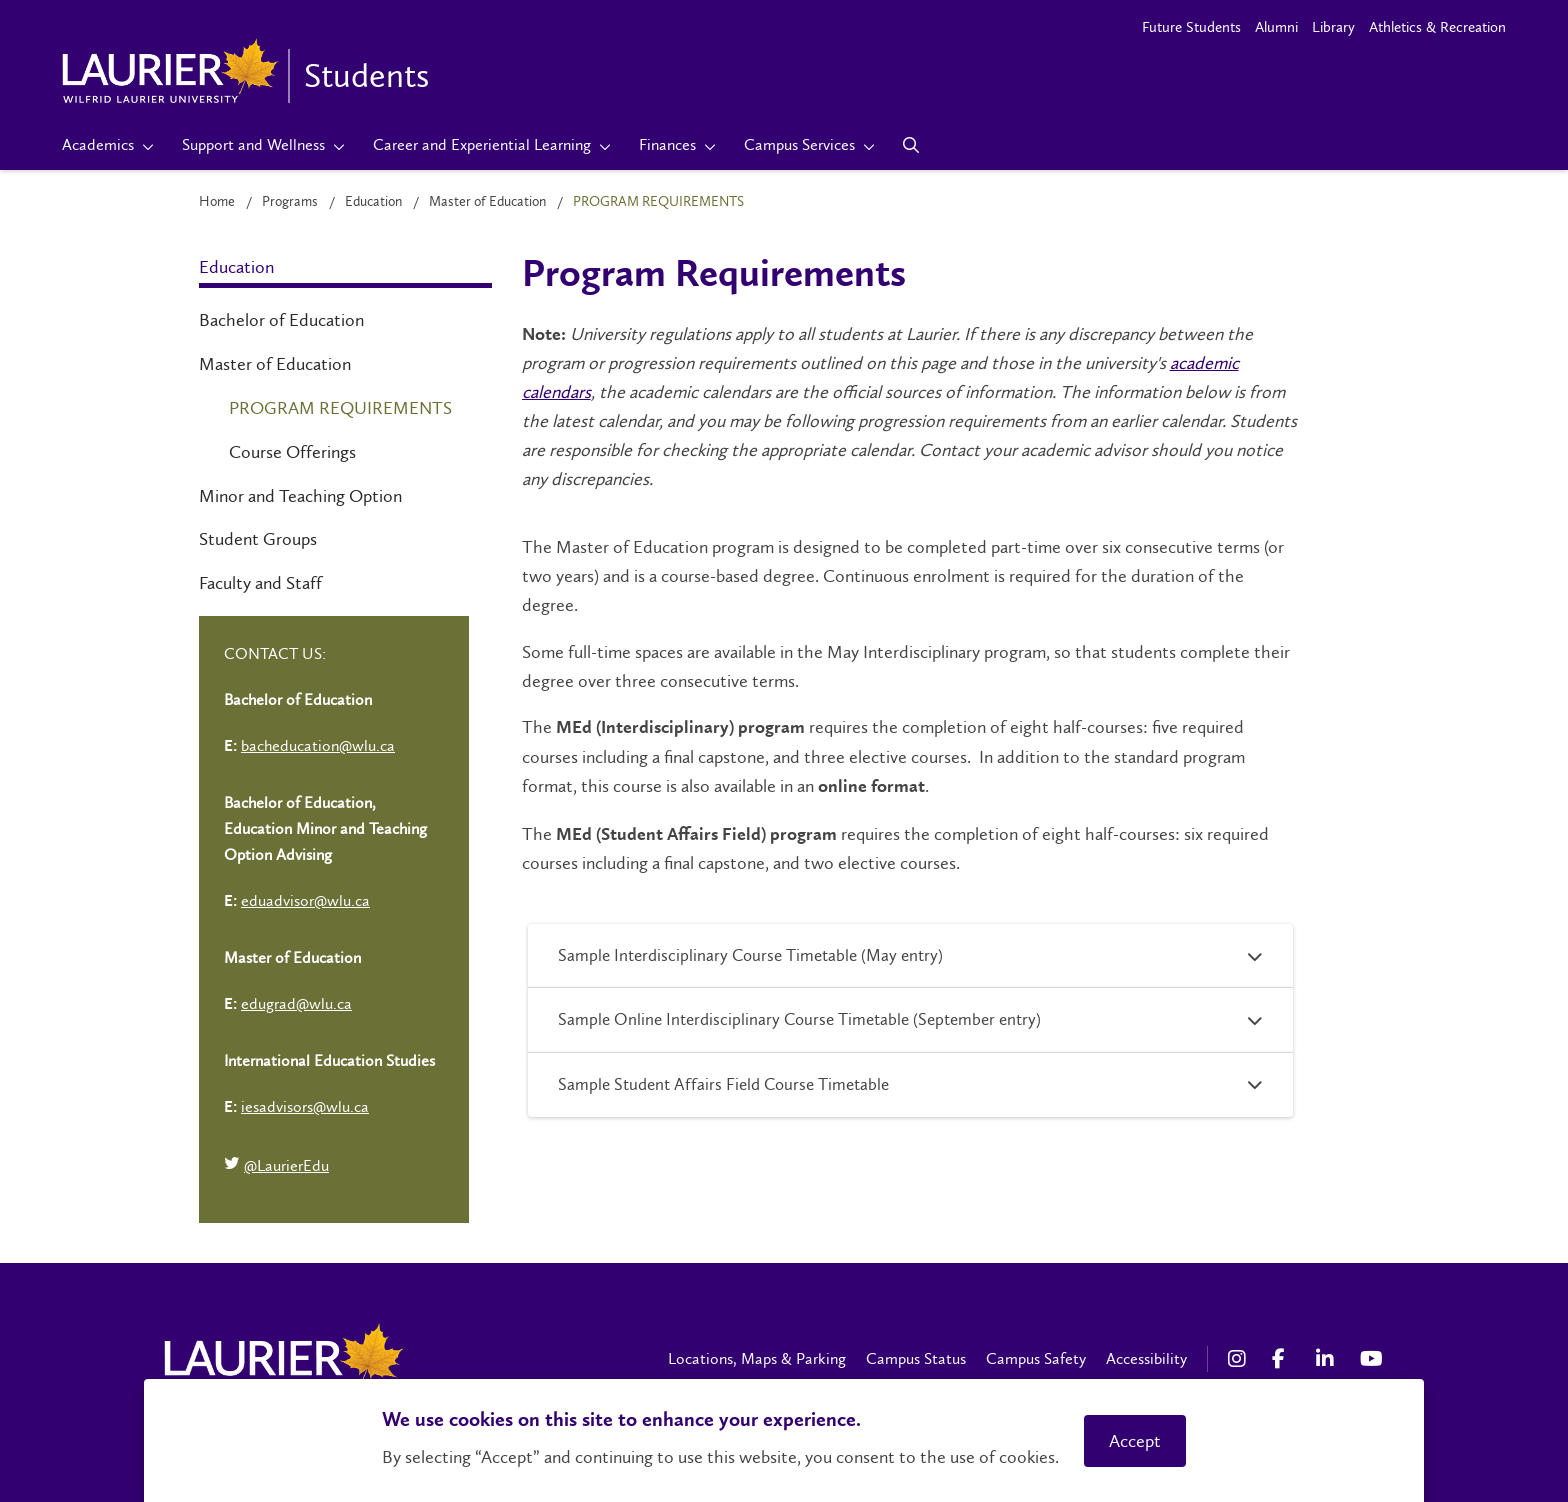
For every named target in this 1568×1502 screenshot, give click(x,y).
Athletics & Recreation (1437, 27)
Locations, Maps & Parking (757, 1358)
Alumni (1276, 27)
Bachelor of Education (281, 320)
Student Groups (258, 539)
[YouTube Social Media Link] (1372, 1359)
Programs (290, 201)
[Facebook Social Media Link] (1284, 1359)
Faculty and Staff (260, 583)
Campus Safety (1036, 1358)
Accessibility (1146, 1358)
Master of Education (487, 201)
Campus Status (916, 1358)
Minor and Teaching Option (300, 496)
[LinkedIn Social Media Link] (1328, 1359)
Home (217, 201)
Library (1333, 27)
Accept (1135, 1441)
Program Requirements (340, 408)
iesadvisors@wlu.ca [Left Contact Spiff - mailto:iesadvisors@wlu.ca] (305, 1106)
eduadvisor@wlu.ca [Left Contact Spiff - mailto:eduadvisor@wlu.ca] (305, 900)
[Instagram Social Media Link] (1240, 1359)
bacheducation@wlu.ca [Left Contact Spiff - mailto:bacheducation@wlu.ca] (318, 745)
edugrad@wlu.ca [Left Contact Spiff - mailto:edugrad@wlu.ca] (296, 1003)
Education (373, 201)
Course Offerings (292, 452)
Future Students (1191, 27)
